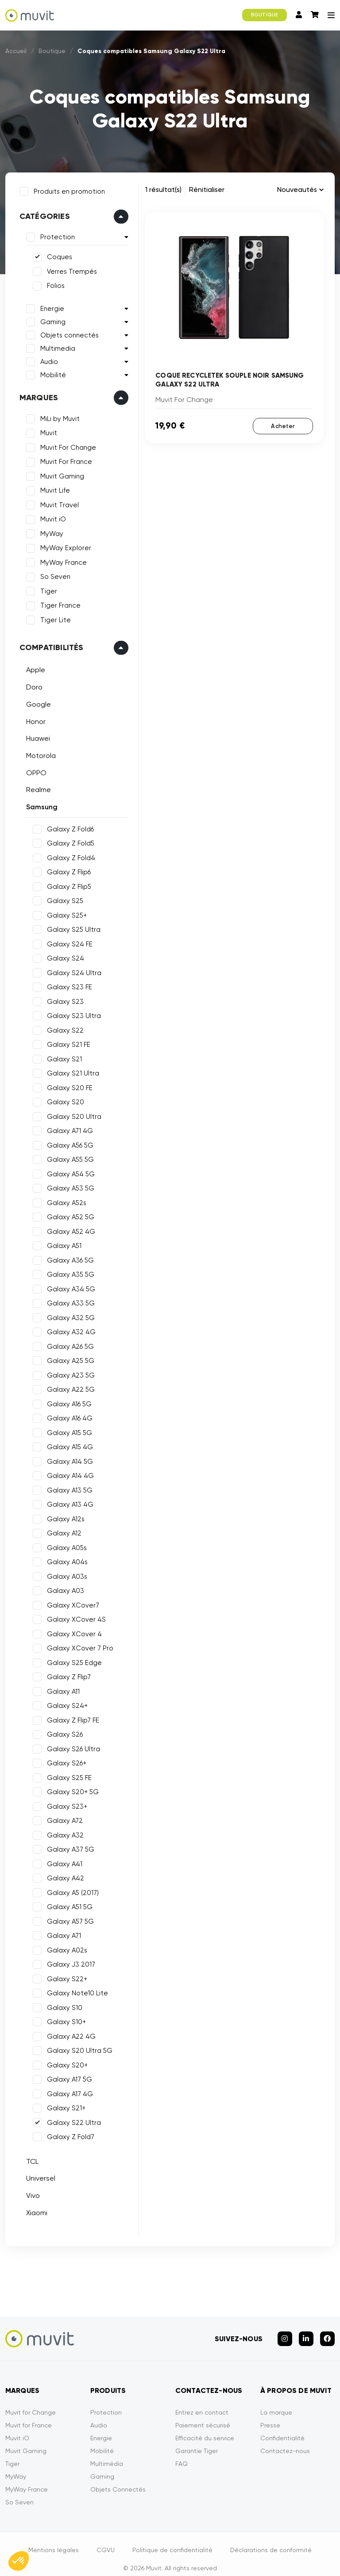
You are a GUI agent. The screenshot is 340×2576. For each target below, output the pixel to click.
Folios (53, 283)
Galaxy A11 (60, 1688)
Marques (35, 394)
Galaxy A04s (64, 1559)
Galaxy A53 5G (67, 1185)
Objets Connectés (118, 2479)
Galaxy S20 (62, 1099)
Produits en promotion (66, 188)
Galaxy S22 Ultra (71, 2120)
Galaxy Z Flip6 (66, 869)
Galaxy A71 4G (67, 1128)
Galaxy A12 (61, 1530)
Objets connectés (66, 332)
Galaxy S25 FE (66, 1775)
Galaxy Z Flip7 (66, 1674)
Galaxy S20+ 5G (70, 1789)
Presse (270, 2415)
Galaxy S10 (61, 2005)
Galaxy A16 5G (66, 1401)
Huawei (35, 735)
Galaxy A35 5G (67, 1271)
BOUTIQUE (264, 15)
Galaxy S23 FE (66, 984)
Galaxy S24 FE (66, 941)
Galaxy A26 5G (67, 1343)
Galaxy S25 (62, 898)
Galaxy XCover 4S (73, 1616)
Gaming (49, 319)
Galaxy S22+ (64, 1976)
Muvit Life (52, 488)
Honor (32, 718)
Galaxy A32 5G (68, 1315)
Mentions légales (53, 2539)
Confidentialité (282, 2427)
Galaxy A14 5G (67, 1458)
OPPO (33, 770)
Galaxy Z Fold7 (67, 2134)
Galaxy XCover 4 (71, 1631)
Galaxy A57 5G (67, 1918)
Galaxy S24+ (64, 1703)
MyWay (48, 531)
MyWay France (60, 559)
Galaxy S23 (62, 999)
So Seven (52, 574)
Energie (49, 306)
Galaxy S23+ (64, 1803)
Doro (31, 684)
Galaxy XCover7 (70, 1602)
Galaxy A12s (62, 1516)
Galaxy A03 (62, 1588)
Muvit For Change (65, 444)
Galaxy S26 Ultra (70, 1746)
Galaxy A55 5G (67, 1156)
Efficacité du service (204, 2427)
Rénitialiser (206, 189)
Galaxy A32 (62, 1832)
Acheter (282, 426)
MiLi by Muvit (57, 416)
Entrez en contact (201, 2402)
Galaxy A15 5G (66, 1430)
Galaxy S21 (61, 1056)
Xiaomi (33, 2209)
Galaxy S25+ (64, 912)
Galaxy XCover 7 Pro (77, 1645)
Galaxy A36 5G (67, 1257)
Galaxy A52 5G (67, 1214)
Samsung (38, 804)
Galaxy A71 (61, 1933)
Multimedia (54, 345)
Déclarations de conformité (271, 2539)
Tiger (45, 588)
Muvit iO (50, 517)
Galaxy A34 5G (68, 1286)
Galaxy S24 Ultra (71, 970)
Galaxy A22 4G (68, 2033)
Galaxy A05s (64, 1545)
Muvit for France (28, 2415)
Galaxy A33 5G (68, 1300)
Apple (32, 667)
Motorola (38, 752)
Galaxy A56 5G (67, 1142)
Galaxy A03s (64, 1573)
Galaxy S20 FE (66, 1085)
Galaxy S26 (62, 1731)
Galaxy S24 (62, 955)
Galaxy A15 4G (67, 1444)
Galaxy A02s (64, 1947)
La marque (276, 2402)
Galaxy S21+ (63, 2105)
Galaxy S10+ (63, 2019)
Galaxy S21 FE (65, 1041)
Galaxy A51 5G (66, 1904)
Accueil (16, 50)
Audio (46, 359)
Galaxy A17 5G (66, 2076)
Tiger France (57, 603)
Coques (56, 254)
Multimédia (106, 2453)
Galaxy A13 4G (67, 1501)
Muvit (45, 430)
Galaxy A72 (62, 1818)
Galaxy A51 (61, 1243)
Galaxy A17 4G (67, 2091)
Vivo (30, 2192)
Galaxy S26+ (63, 1760)
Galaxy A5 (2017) (70, 1890)
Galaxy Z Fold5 (67, 840)
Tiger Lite (52, 617)
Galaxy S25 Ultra (70, 926)
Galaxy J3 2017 (68, 1961)
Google (35, 701)
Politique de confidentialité (172, 2539)
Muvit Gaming (59, 473)
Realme (35, 786)
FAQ (181, 2453)
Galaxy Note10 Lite (74, 1990)
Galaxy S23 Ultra (71, 1013)
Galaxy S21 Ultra (70, 1070)
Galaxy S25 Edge (71, 1660)
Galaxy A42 (62, 1875)
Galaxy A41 (61, 1861)
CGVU (106, 2539)
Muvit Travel (56, 502)
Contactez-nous (285, 2440)
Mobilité (50, 372)
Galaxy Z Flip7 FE (70, 1717)
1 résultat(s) (163, 189)
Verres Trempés (69, 268)
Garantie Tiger (196, 2440)
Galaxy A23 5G (68, 1372)
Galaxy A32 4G (68, 1329)
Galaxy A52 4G (68, 1228)
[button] (18, 2561)
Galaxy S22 (62, 1027)
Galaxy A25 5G (67, 1358)
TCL (29, 2158)
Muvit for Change (30, 2402)
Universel (37, 2175)
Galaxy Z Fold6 (67, 826)
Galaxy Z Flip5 (66, 884)
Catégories (41, 213)
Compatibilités (48, 645)
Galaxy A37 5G (67, 1846)
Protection (54, 234)
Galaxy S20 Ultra (71, 1114)
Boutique (52, 50)
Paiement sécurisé (202, 2415)
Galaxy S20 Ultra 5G (76, 2048)
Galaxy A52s (63, 1200)
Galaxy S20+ (64, 2062)
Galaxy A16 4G (66, 1415)
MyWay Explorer (62, 545)
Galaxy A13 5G (66, 1487)
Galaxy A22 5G (68, 1386)
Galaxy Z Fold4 (68, 855)
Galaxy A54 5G (68, 1171)
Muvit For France (63, 459)
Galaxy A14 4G (67, 1473)
